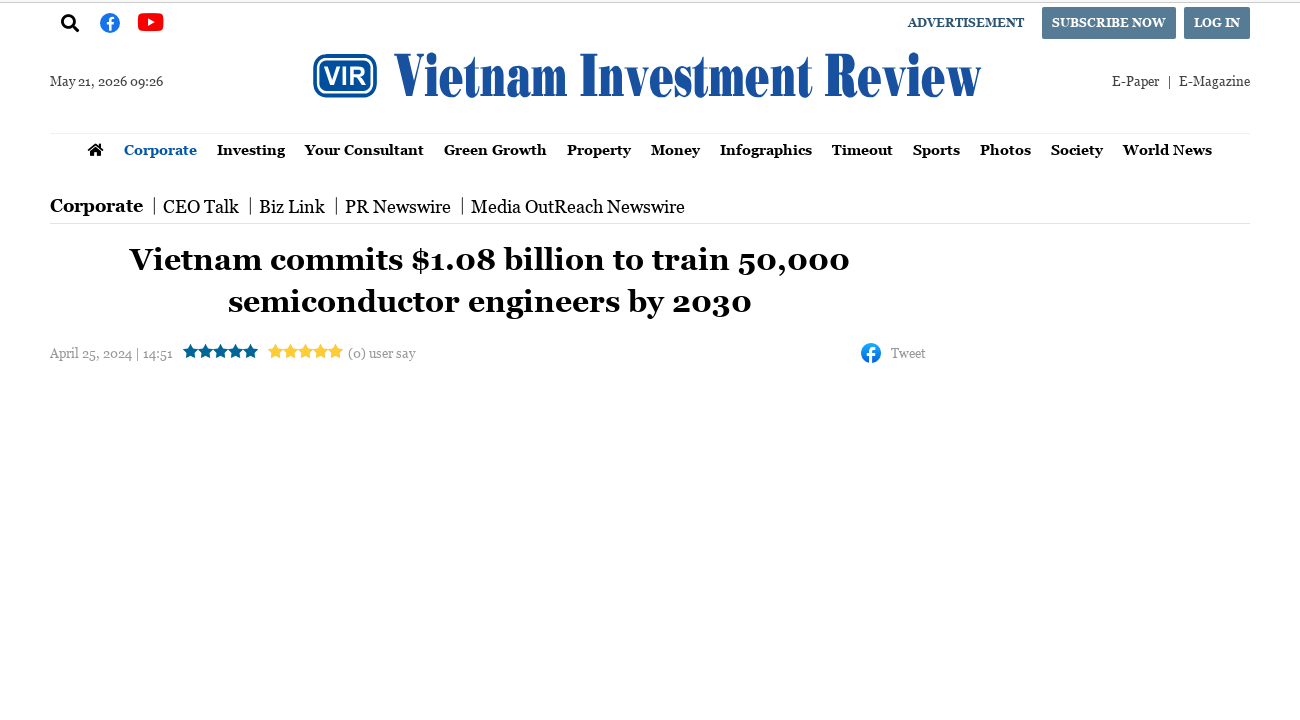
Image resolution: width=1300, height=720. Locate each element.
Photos (1005, 149)
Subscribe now (1109, 22)
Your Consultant (364, 149)
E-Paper (1135, 80)
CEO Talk (201, 206)
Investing (251, 149)
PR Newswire (398, 206)
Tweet (908, 352)
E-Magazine (1214, 80)
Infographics (766, 149)
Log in (1217, 22)
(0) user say (381, 352)
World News (1167, 149)
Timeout (862, 149)
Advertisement (966, 22)
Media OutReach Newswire (578, 206)
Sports (936, 149)
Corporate (160, 149)
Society (1077, 149)
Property (599, 149)
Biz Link (292, 206)
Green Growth (495, 149)
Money (675, 149)
